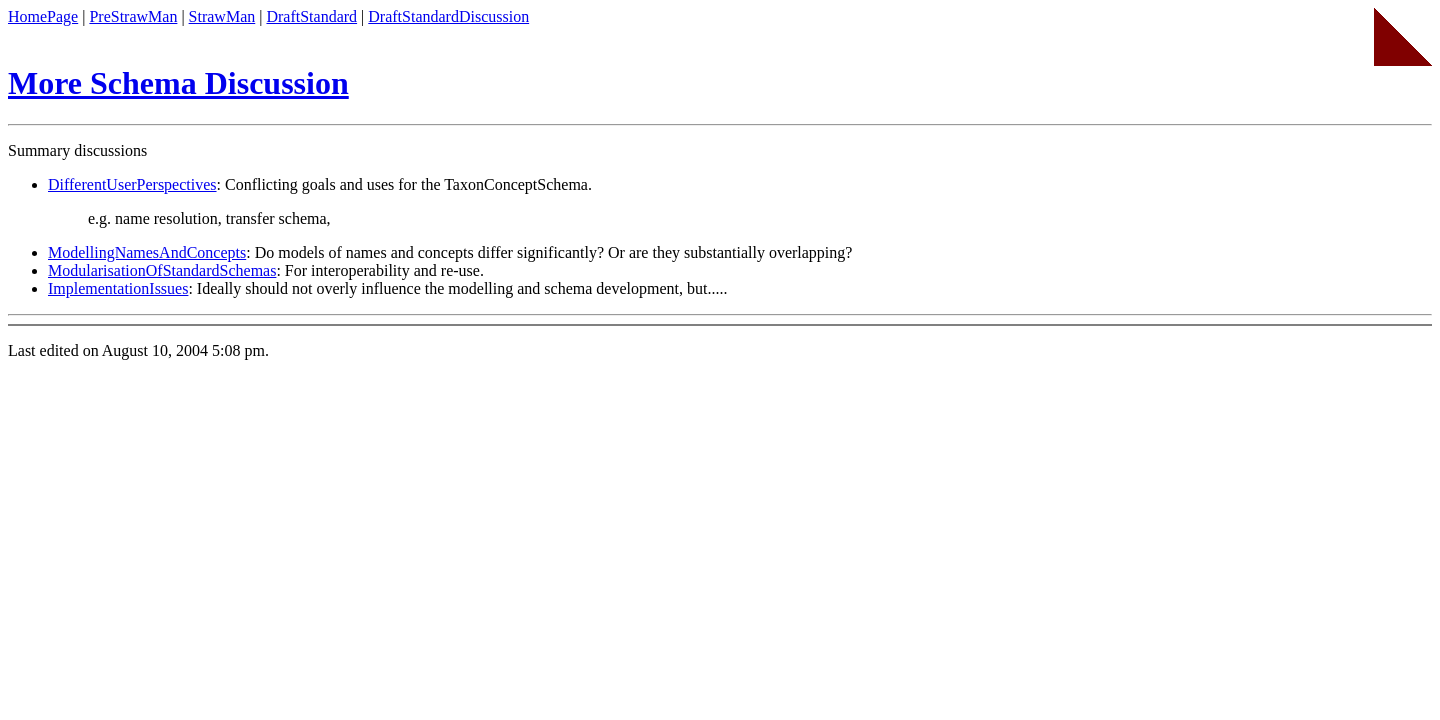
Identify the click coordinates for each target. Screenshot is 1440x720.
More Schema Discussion (178, 83)
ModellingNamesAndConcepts (147, 252)
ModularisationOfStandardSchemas (162, 270)
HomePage (43, 16)
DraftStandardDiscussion (448, 16)
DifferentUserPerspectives (132, 184)
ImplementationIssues (118, 288)
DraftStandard (311, 16)
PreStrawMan (133, 16)
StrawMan (222, 16)
